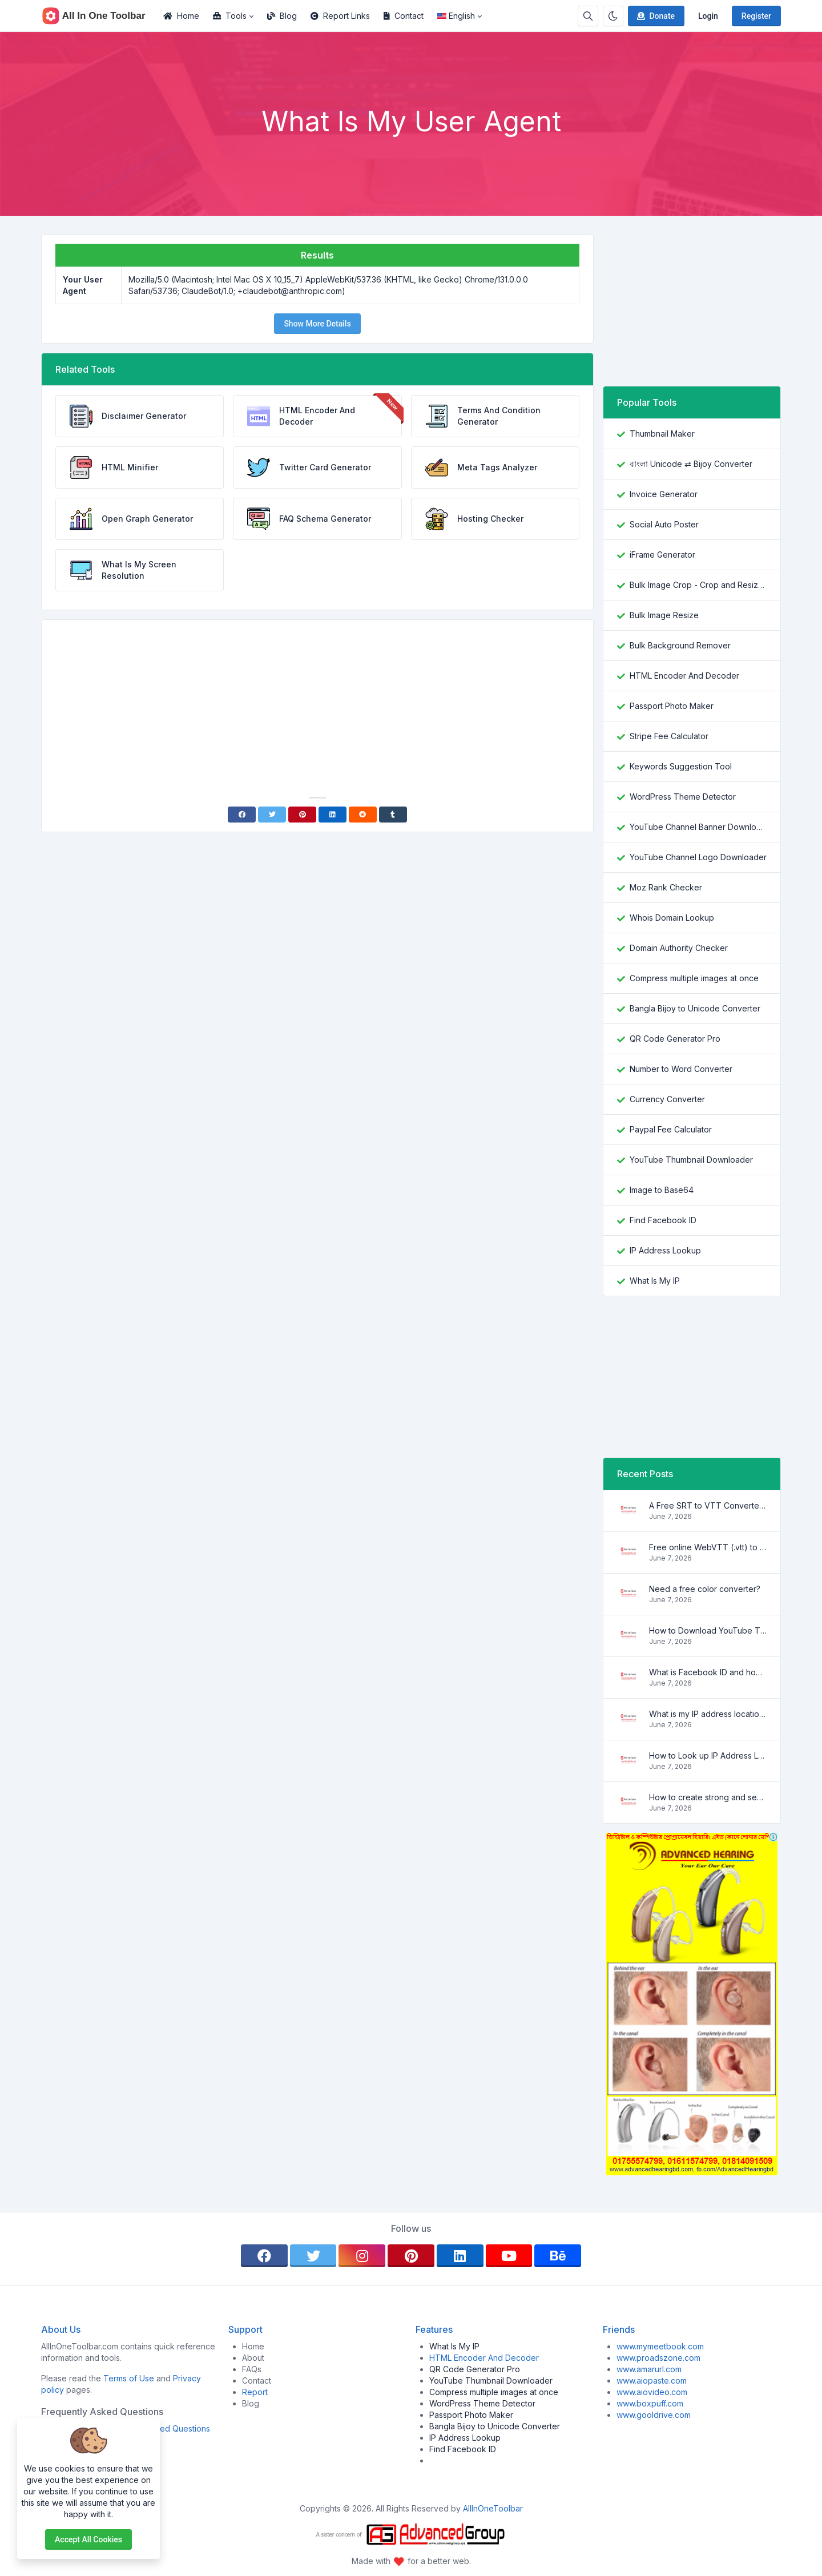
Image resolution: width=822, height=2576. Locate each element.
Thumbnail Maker (662, 433)
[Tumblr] (393, 815)
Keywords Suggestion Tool (681, 766)
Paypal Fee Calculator (671, 1129)
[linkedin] (460, 2255)
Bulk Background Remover (680, 645)
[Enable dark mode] (613, 16)
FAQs (251, 2369)
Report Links (340, 16)
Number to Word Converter (681, 1069)
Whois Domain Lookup (672, 917)
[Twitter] (272, 815)
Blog (282, 16)
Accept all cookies (88, 2539)
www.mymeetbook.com (660, 2346)
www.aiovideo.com (651, 2392)
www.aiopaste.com (651, 2380)
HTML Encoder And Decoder (684, 675)
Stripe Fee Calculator (669, 736)
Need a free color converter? (704, 1589)
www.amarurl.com (649, 2369)
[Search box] (588, 16)
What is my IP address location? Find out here (708, 1714)
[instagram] (362, 2255)
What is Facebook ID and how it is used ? (708, 1672)
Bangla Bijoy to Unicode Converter (695, 1008)
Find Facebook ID (663, 1220)
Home (181, 16)
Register (756, 16)
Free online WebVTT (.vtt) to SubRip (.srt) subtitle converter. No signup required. (708, 1547)
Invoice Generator (664, 494)
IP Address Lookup (665, 1250)
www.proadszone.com (658, 2358)
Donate (655, 16)
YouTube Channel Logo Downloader (698, 857)
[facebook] (264, 2255)
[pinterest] (411, 2255)
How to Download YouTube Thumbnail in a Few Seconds (708, 1630)
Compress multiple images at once (694, 978)
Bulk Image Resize (664, 615)
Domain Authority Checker (679, 948)
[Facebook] (242, 815)
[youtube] (509, 2255)
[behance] (557, 2255)
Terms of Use (128, 2378)
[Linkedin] (332, 815)
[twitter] (313, 2255)
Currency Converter (667, 1099)
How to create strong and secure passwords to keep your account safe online (708, 1797)
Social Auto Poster (664, 524)
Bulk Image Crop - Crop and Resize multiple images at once (698, 585)
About (253, 2358)
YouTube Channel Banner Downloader (698, 827)
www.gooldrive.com (653, 2415)
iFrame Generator (662, 554)
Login (708, 16)
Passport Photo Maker (672, 706)
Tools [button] (230, 16)
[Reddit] (363, 815)
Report (255, 2392)
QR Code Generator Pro (675, 1038)
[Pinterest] (302, 815)
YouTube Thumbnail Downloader (691, 1159)
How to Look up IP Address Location (708, 1755)
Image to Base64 (662, 1190)
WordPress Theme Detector (683, 796)
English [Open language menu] (456, 16)
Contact (404, 16)
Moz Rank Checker (666, 887)
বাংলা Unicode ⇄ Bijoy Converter (691, 464)
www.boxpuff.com (649, 2403)
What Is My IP (655, 1280)
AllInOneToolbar (493, 2508)
